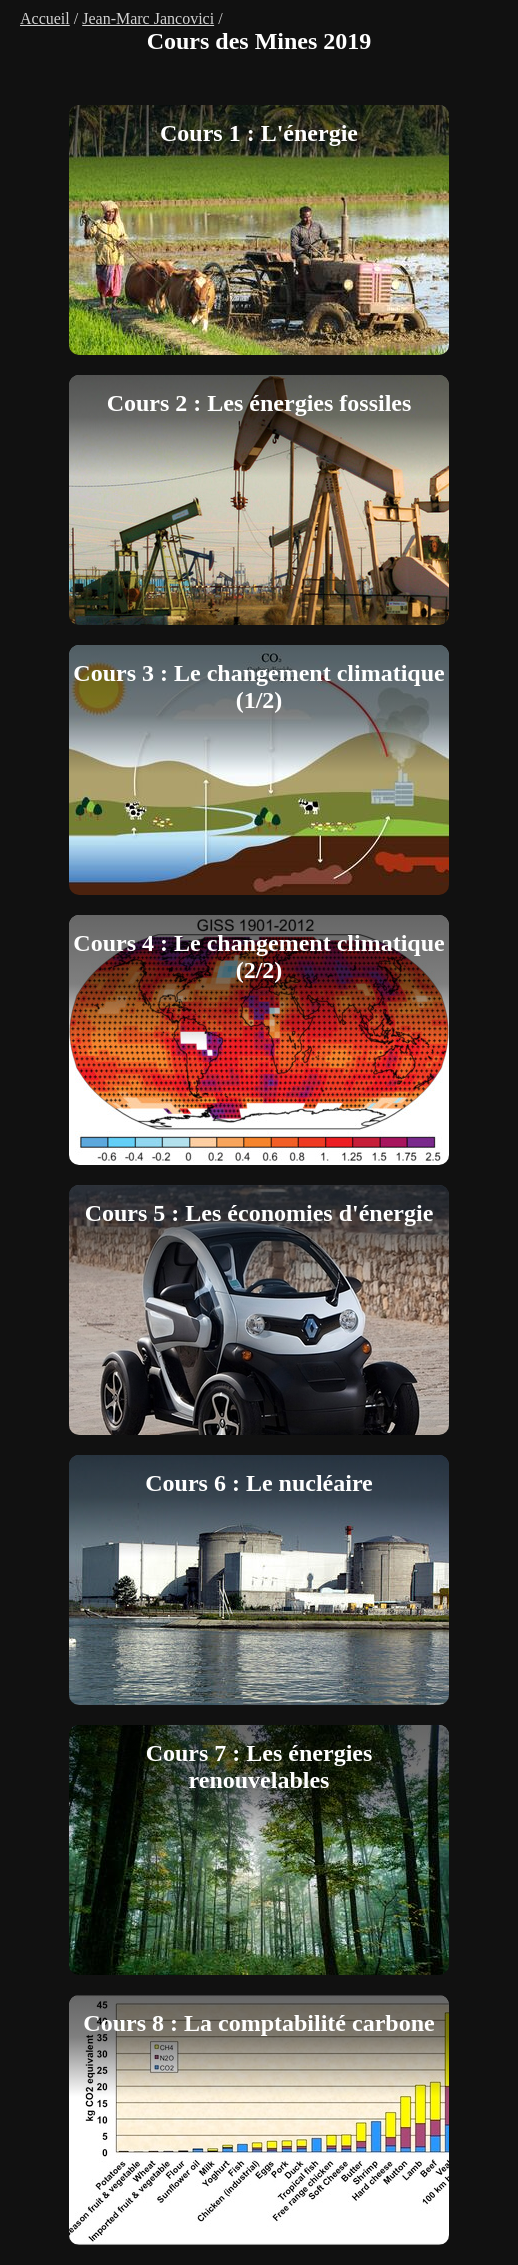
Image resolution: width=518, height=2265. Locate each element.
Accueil (45, 18)
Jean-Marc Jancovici (148, 18)
